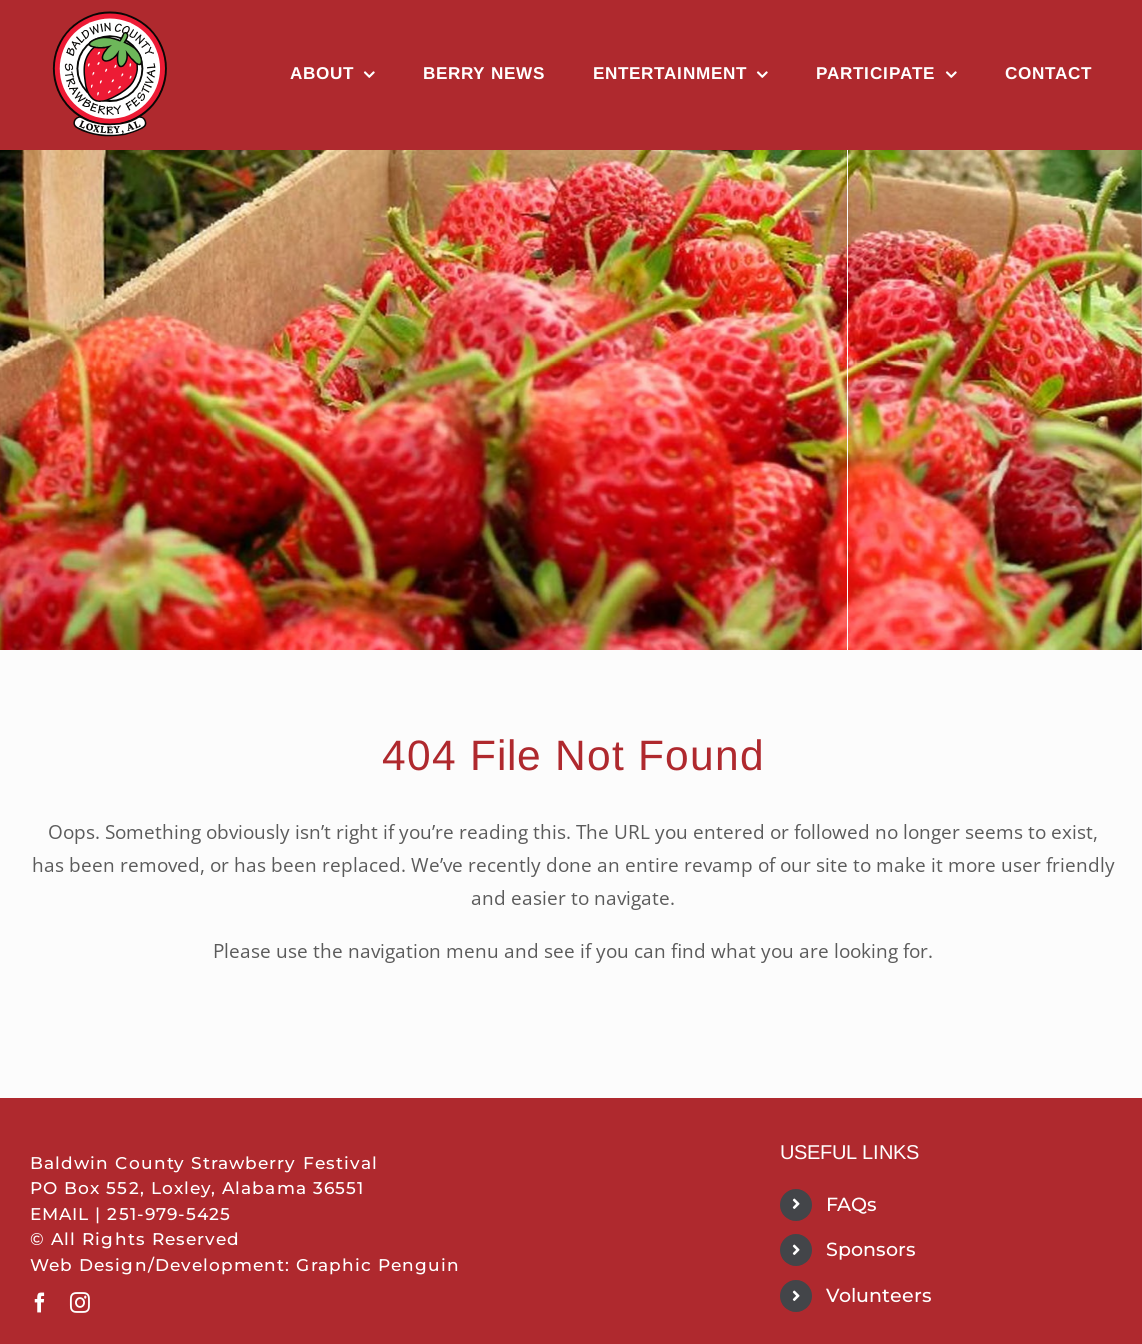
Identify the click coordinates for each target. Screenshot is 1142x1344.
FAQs (851, 1204)
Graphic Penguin (378, 1265)
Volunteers (879, 1295)
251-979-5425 (169, 1214)
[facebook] (40, 1303)
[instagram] (80, 1303)
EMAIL (59, 1214)
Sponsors (871, 1249)
